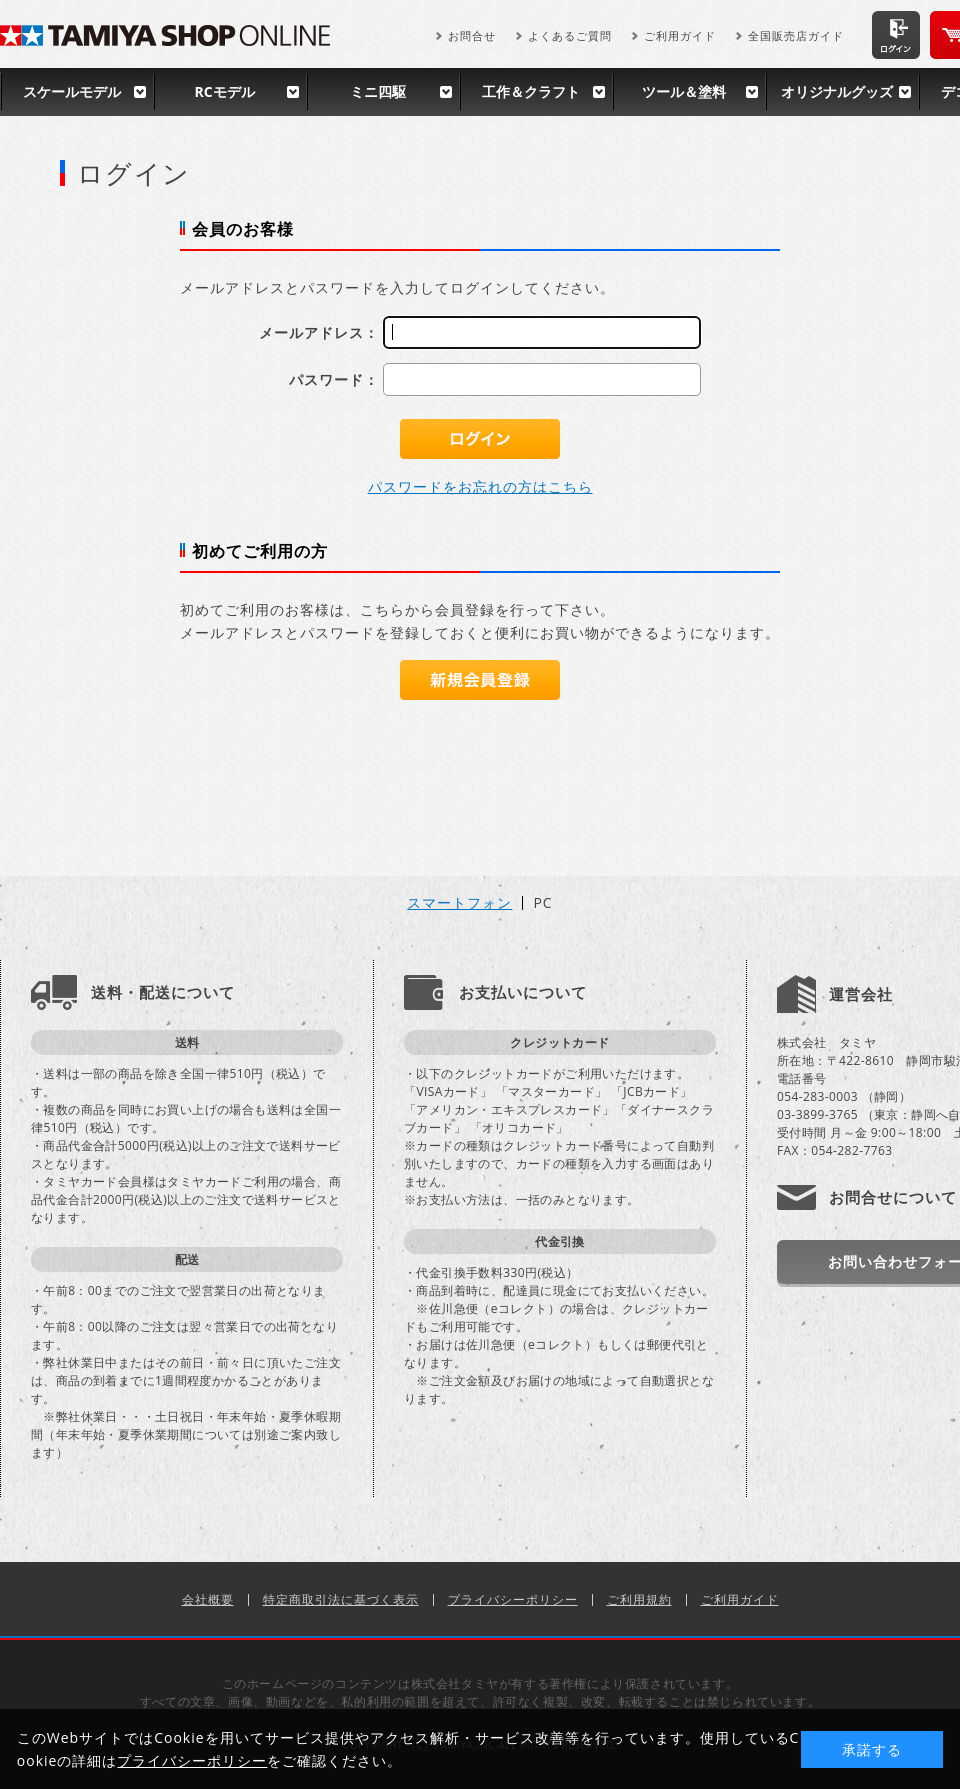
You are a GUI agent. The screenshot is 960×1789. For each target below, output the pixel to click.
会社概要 (208, 1599)
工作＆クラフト (531, 91)
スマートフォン (459, 903)
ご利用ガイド (680, 35)
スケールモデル (72, 91)
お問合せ (472, 35)
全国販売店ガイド (796, 35)
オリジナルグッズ (837, 91)
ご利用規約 (639, 1599)
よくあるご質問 (570, 35)
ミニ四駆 (378, 91)
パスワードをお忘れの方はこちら (480, 486)
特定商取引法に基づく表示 (341, 1599)
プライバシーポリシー (513, 1599)
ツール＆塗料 (684, 91)
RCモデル (224, 91)
